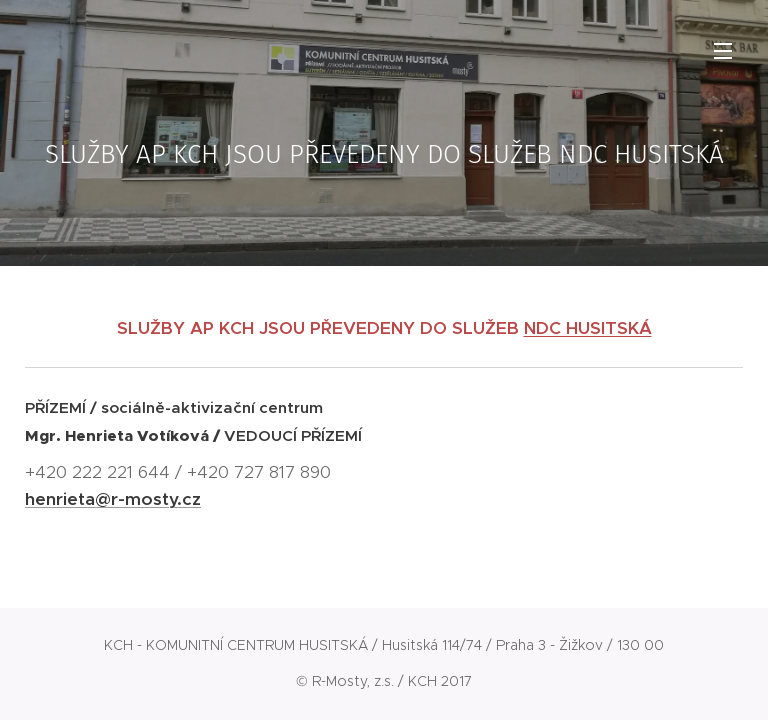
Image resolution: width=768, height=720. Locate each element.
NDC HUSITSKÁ (588, 328)
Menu (723, 51)
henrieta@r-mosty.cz (113, 499)
